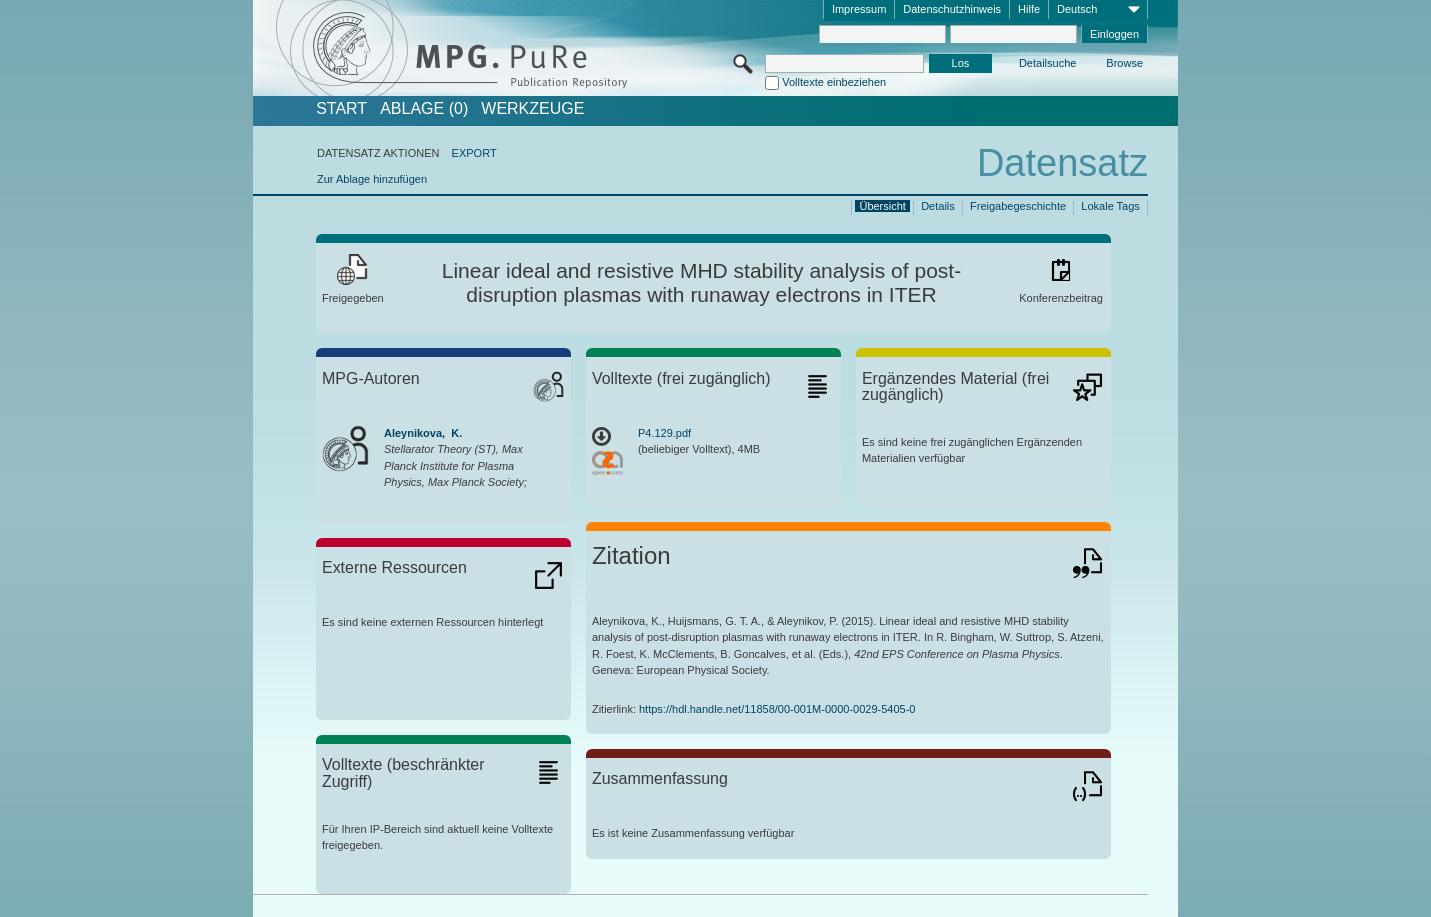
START (341, 109)
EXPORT (474, 153)
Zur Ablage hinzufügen (372, 179)
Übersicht (882, 206)
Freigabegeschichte (1018, 206)
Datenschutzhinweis (952, 9)
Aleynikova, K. (423, 433)
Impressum (859, 9)
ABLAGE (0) (424, 109)
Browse (1124, 63)
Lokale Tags (1110, 206)
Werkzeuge (532, 109)
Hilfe (1029, 9)
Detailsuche (1047, 63)
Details (938, 206)
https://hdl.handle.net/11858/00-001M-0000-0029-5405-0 (777, 709)
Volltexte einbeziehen (834, 82)
